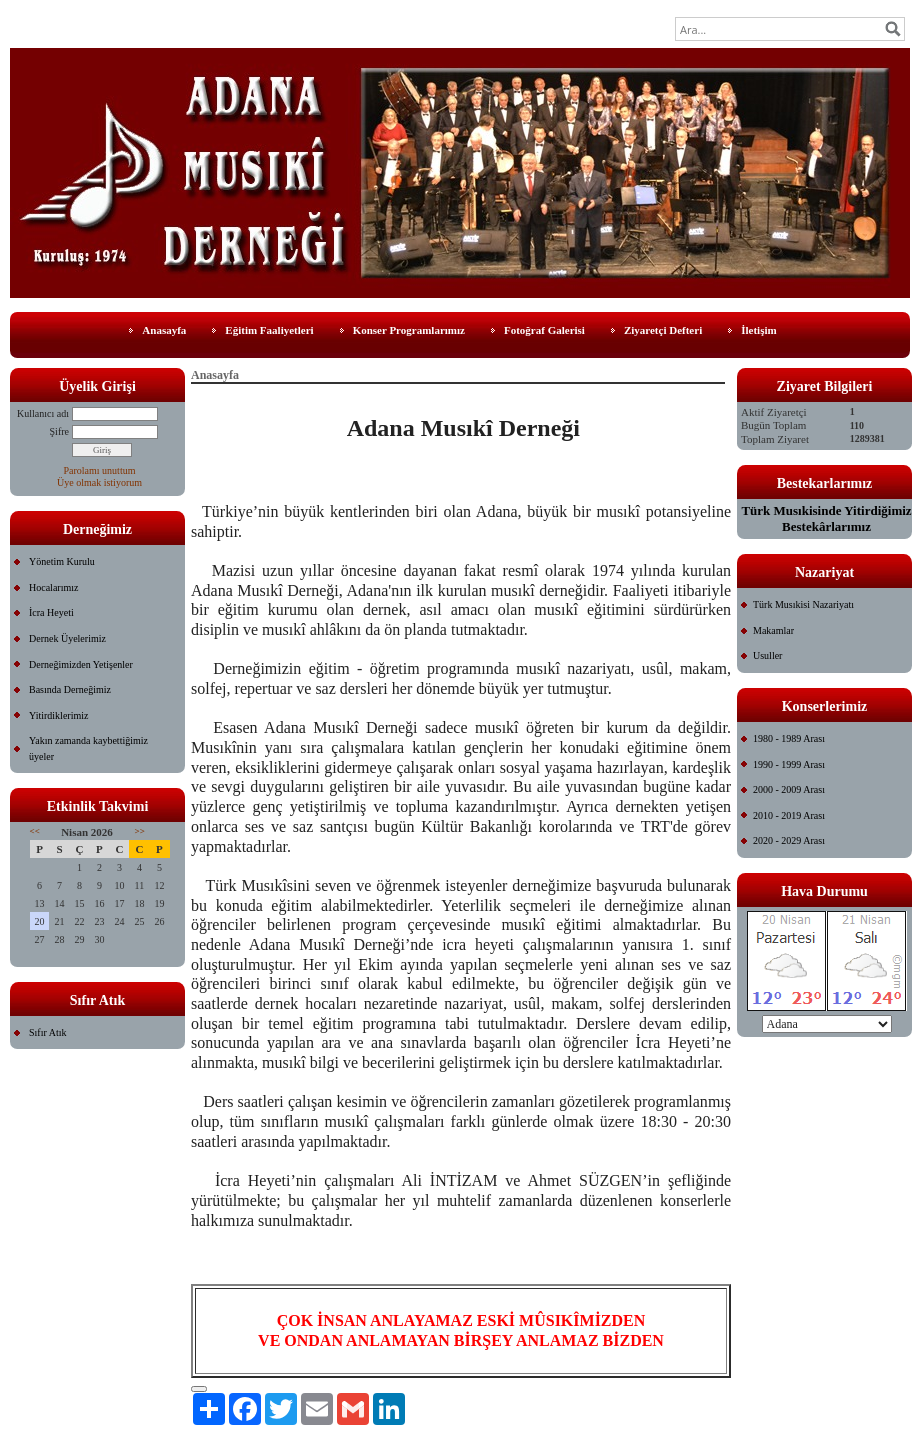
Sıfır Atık (48, 1032)
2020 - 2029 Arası (789, 840)
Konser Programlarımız (409, 330)
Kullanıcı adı (43, 413)
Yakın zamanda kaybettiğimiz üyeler (88, 748)
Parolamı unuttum (100, 470)
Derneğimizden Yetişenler (81, 664)
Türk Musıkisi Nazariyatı (803, 604)
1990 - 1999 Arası (789, 764)
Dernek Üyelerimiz (67, 638)
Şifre (59, 431)
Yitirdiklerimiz (58, 715)
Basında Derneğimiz (70, 689)
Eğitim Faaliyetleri (269, 330)
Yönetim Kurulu (62, 561)
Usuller (767, 655)
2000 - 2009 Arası (789, 789)
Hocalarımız (53, 587)
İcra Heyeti (51, 612)
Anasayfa (164, 330)
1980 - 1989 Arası (789, 738)
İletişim (758, 330)
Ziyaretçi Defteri (663, 330)
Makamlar (773, 630)
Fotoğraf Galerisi (544, 330)
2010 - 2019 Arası (789, 815)
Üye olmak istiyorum (99, 482)
